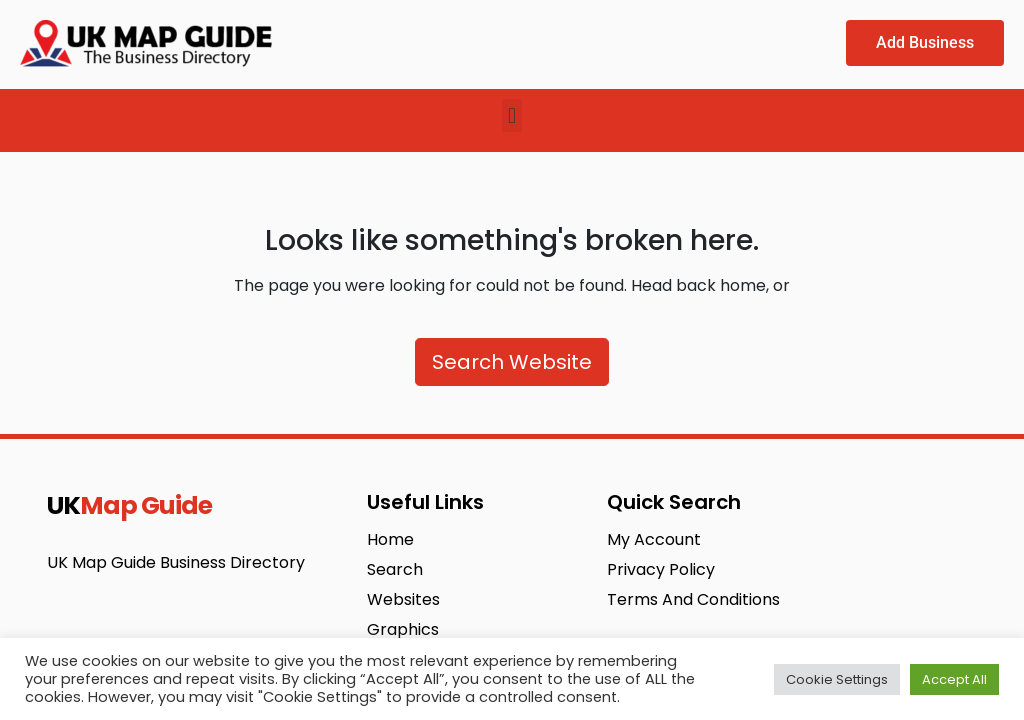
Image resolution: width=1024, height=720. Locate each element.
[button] (511, 115)
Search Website (512, 362)
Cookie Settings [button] (837, 679)
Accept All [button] (954, 679)
